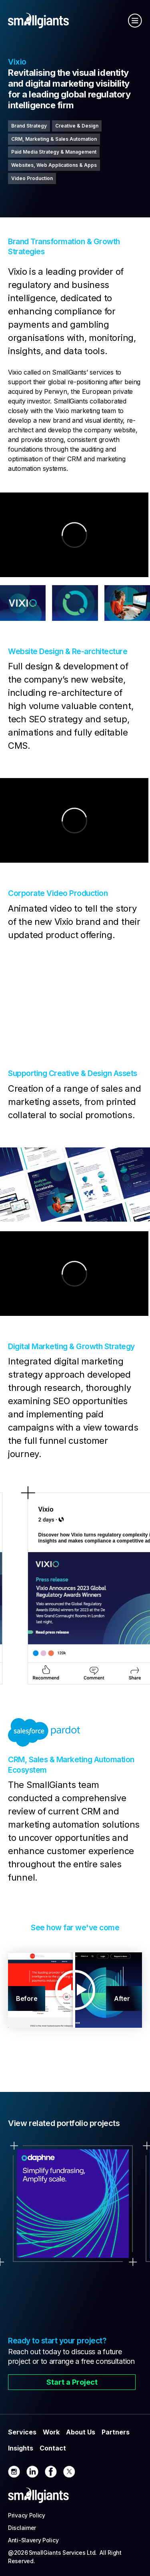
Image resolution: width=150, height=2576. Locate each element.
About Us (80, 2432)
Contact (53, 2448)
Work (51, 2432)
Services (22, 2432)
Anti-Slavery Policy (33, 2540)
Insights (20, 2448)
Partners (116, 2432)
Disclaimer (22, 2527)
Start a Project (72, 2382)
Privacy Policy (26, 2515)
